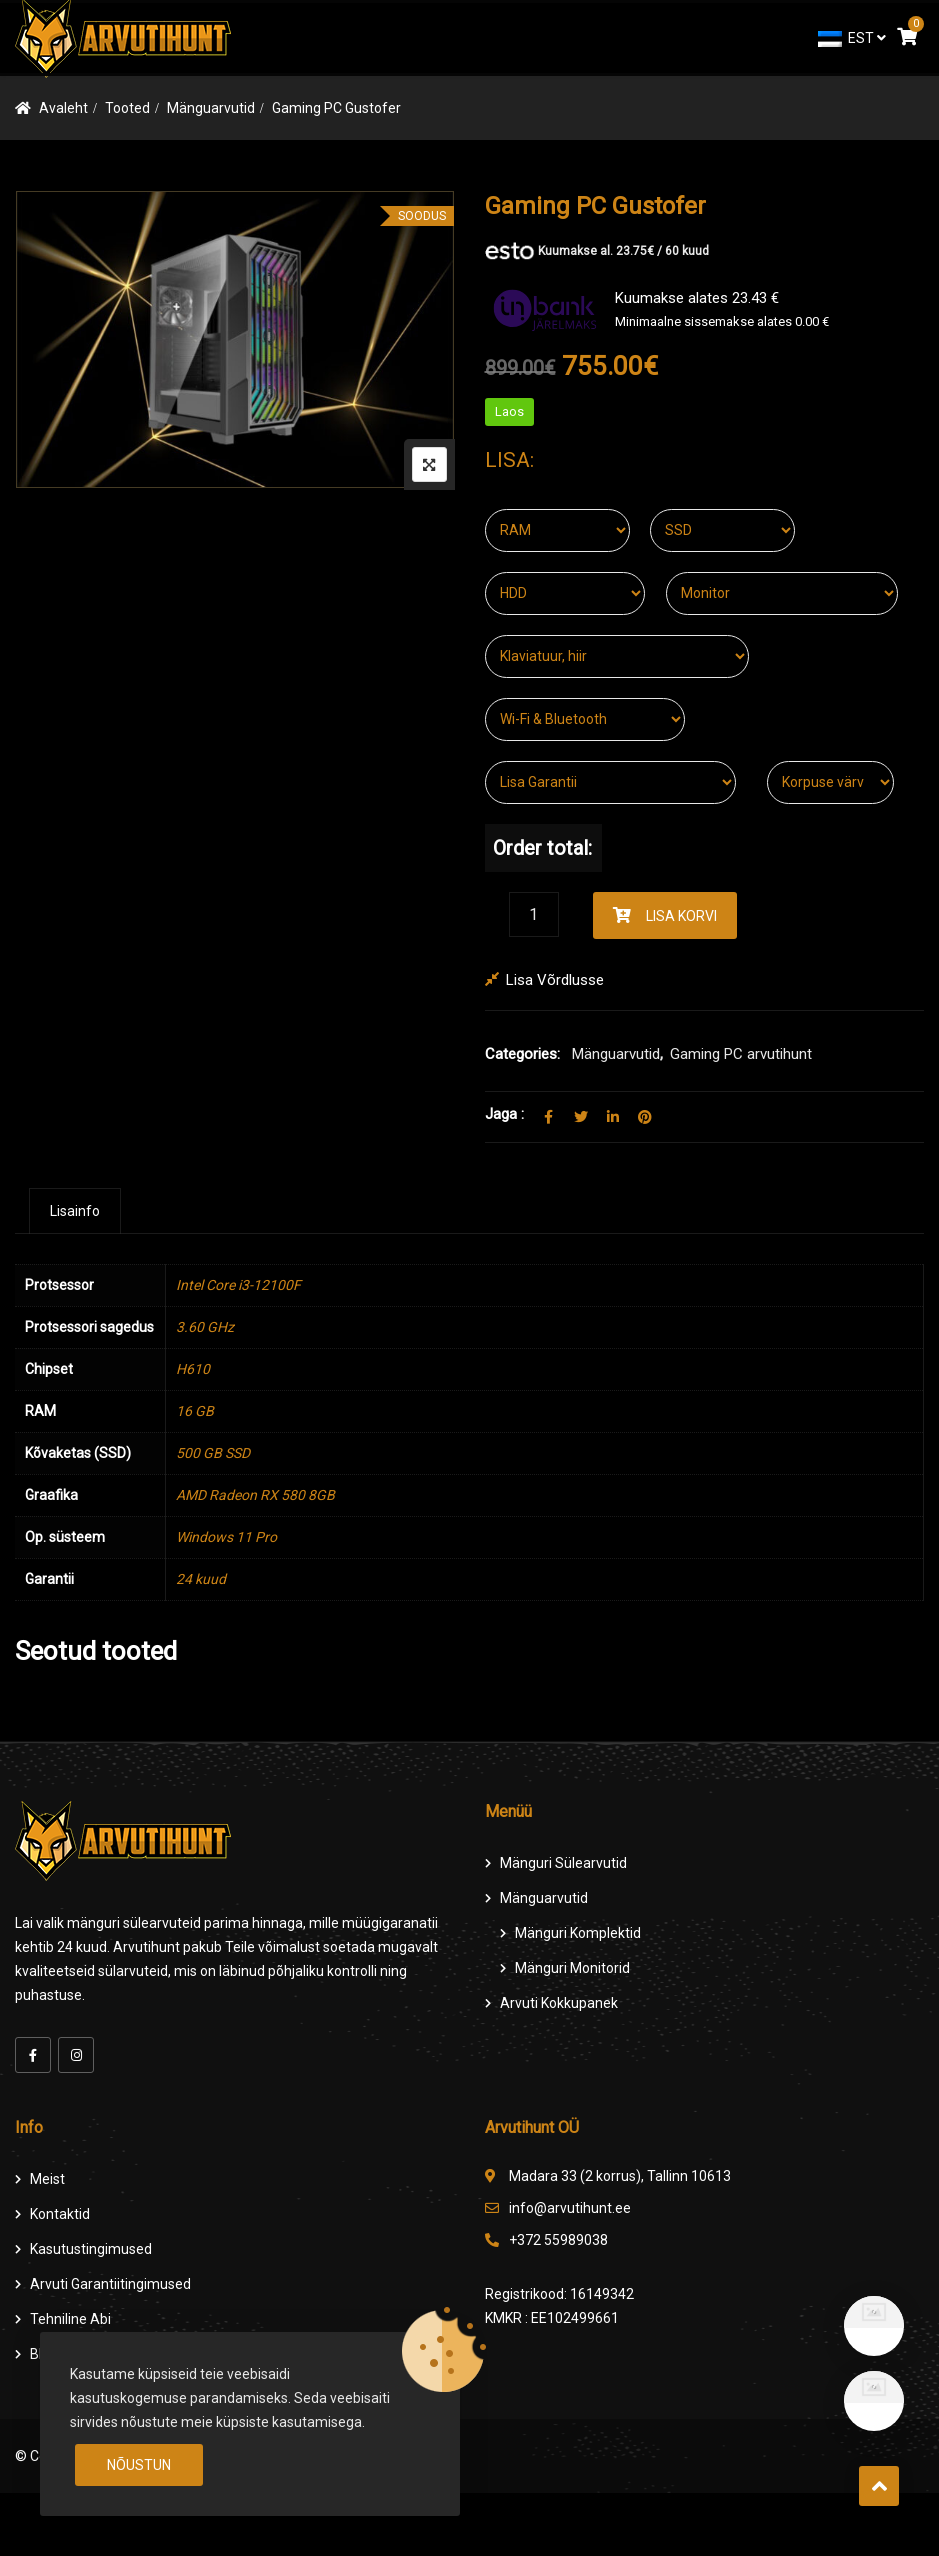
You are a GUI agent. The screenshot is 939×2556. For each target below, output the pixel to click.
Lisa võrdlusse (555, 980)
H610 (193, 1369)
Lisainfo (75, 1211)
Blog (44, 2354)
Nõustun (139, 2465)
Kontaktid (60, 2214)
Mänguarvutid (211, 108)
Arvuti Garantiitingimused (110, 2284)
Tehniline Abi (70, 2319)
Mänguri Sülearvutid (563, 1863)
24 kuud (201, 1579)
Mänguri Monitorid (572, 1968)
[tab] (75, 1211)
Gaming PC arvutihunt (741, 1054)
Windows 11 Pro (226, 1537)
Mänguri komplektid (578, 1933)
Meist (47, 2179)
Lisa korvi (681, 916)
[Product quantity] (534, 914)
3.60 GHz (205, 1327)
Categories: (522, 1054)
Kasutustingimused (91, 2249)
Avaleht (63, 108)
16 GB (195, 1411)
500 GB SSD (213, 1453)
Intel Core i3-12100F (238, 1285)
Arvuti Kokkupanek (559, 2003)
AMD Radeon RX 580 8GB (255, 1495)
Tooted (127, 108)
